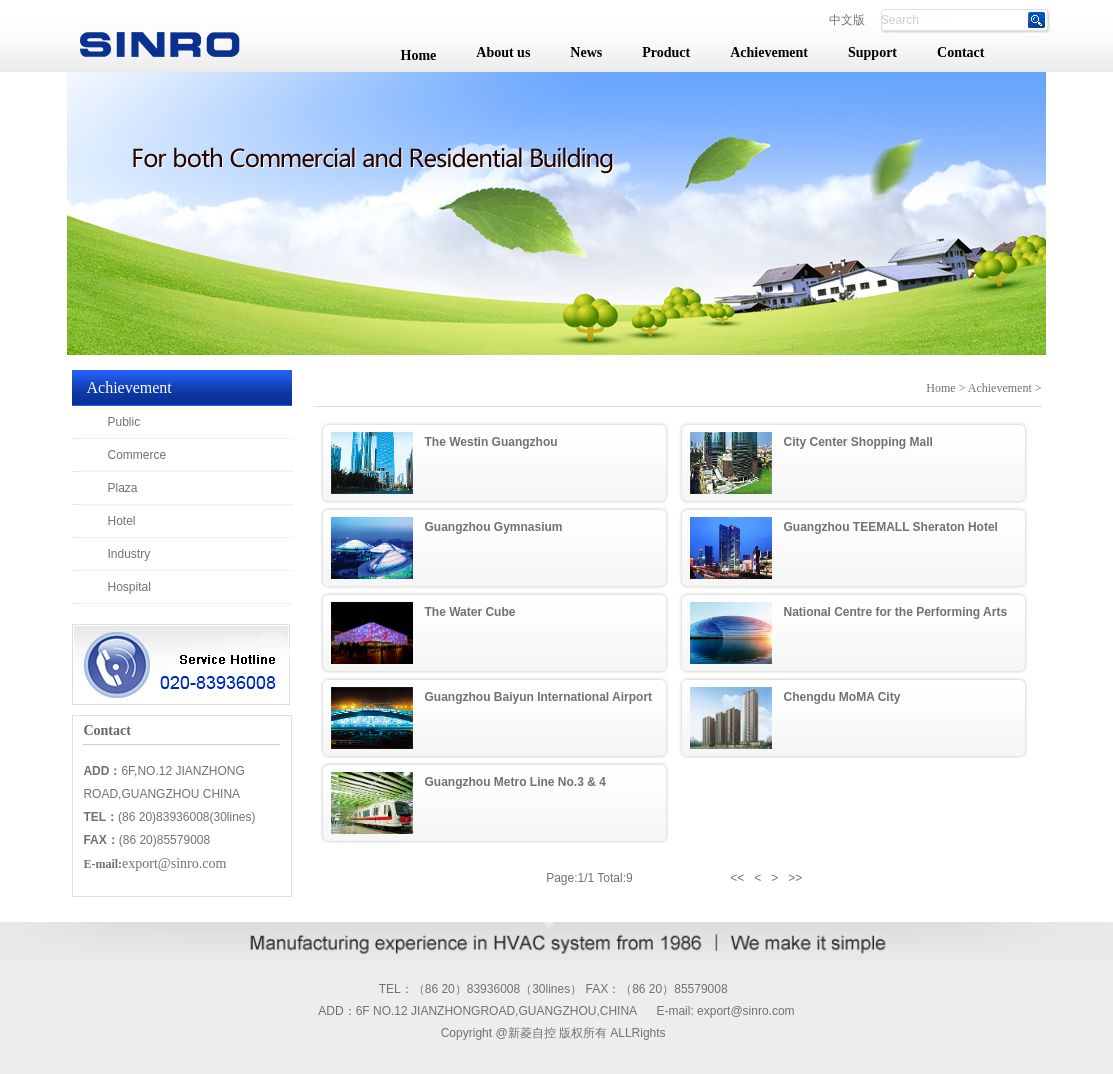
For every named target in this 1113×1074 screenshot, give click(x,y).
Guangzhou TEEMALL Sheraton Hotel (891, 527)
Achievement (769, 52)
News (586, 52)
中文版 (847, 20)
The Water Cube (470, 612)
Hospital (129, 587)
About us (503, 52)
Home (419, 55)
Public (124, 422)
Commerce (137, 455)
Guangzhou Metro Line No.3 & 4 (515, 782)
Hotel (122, 521)
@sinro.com (762, 1011)
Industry (129, 554)
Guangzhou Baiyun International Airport (539, 697)
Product (666, 52)
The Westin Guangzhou (491, 442)
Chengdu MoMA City (842, 697)
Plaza (123, 488)
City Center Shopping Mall (858, 442)
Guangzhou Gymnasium (494, 527)
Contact (960, 52)
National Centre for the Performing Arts (896, 612)
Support (872, 52)
